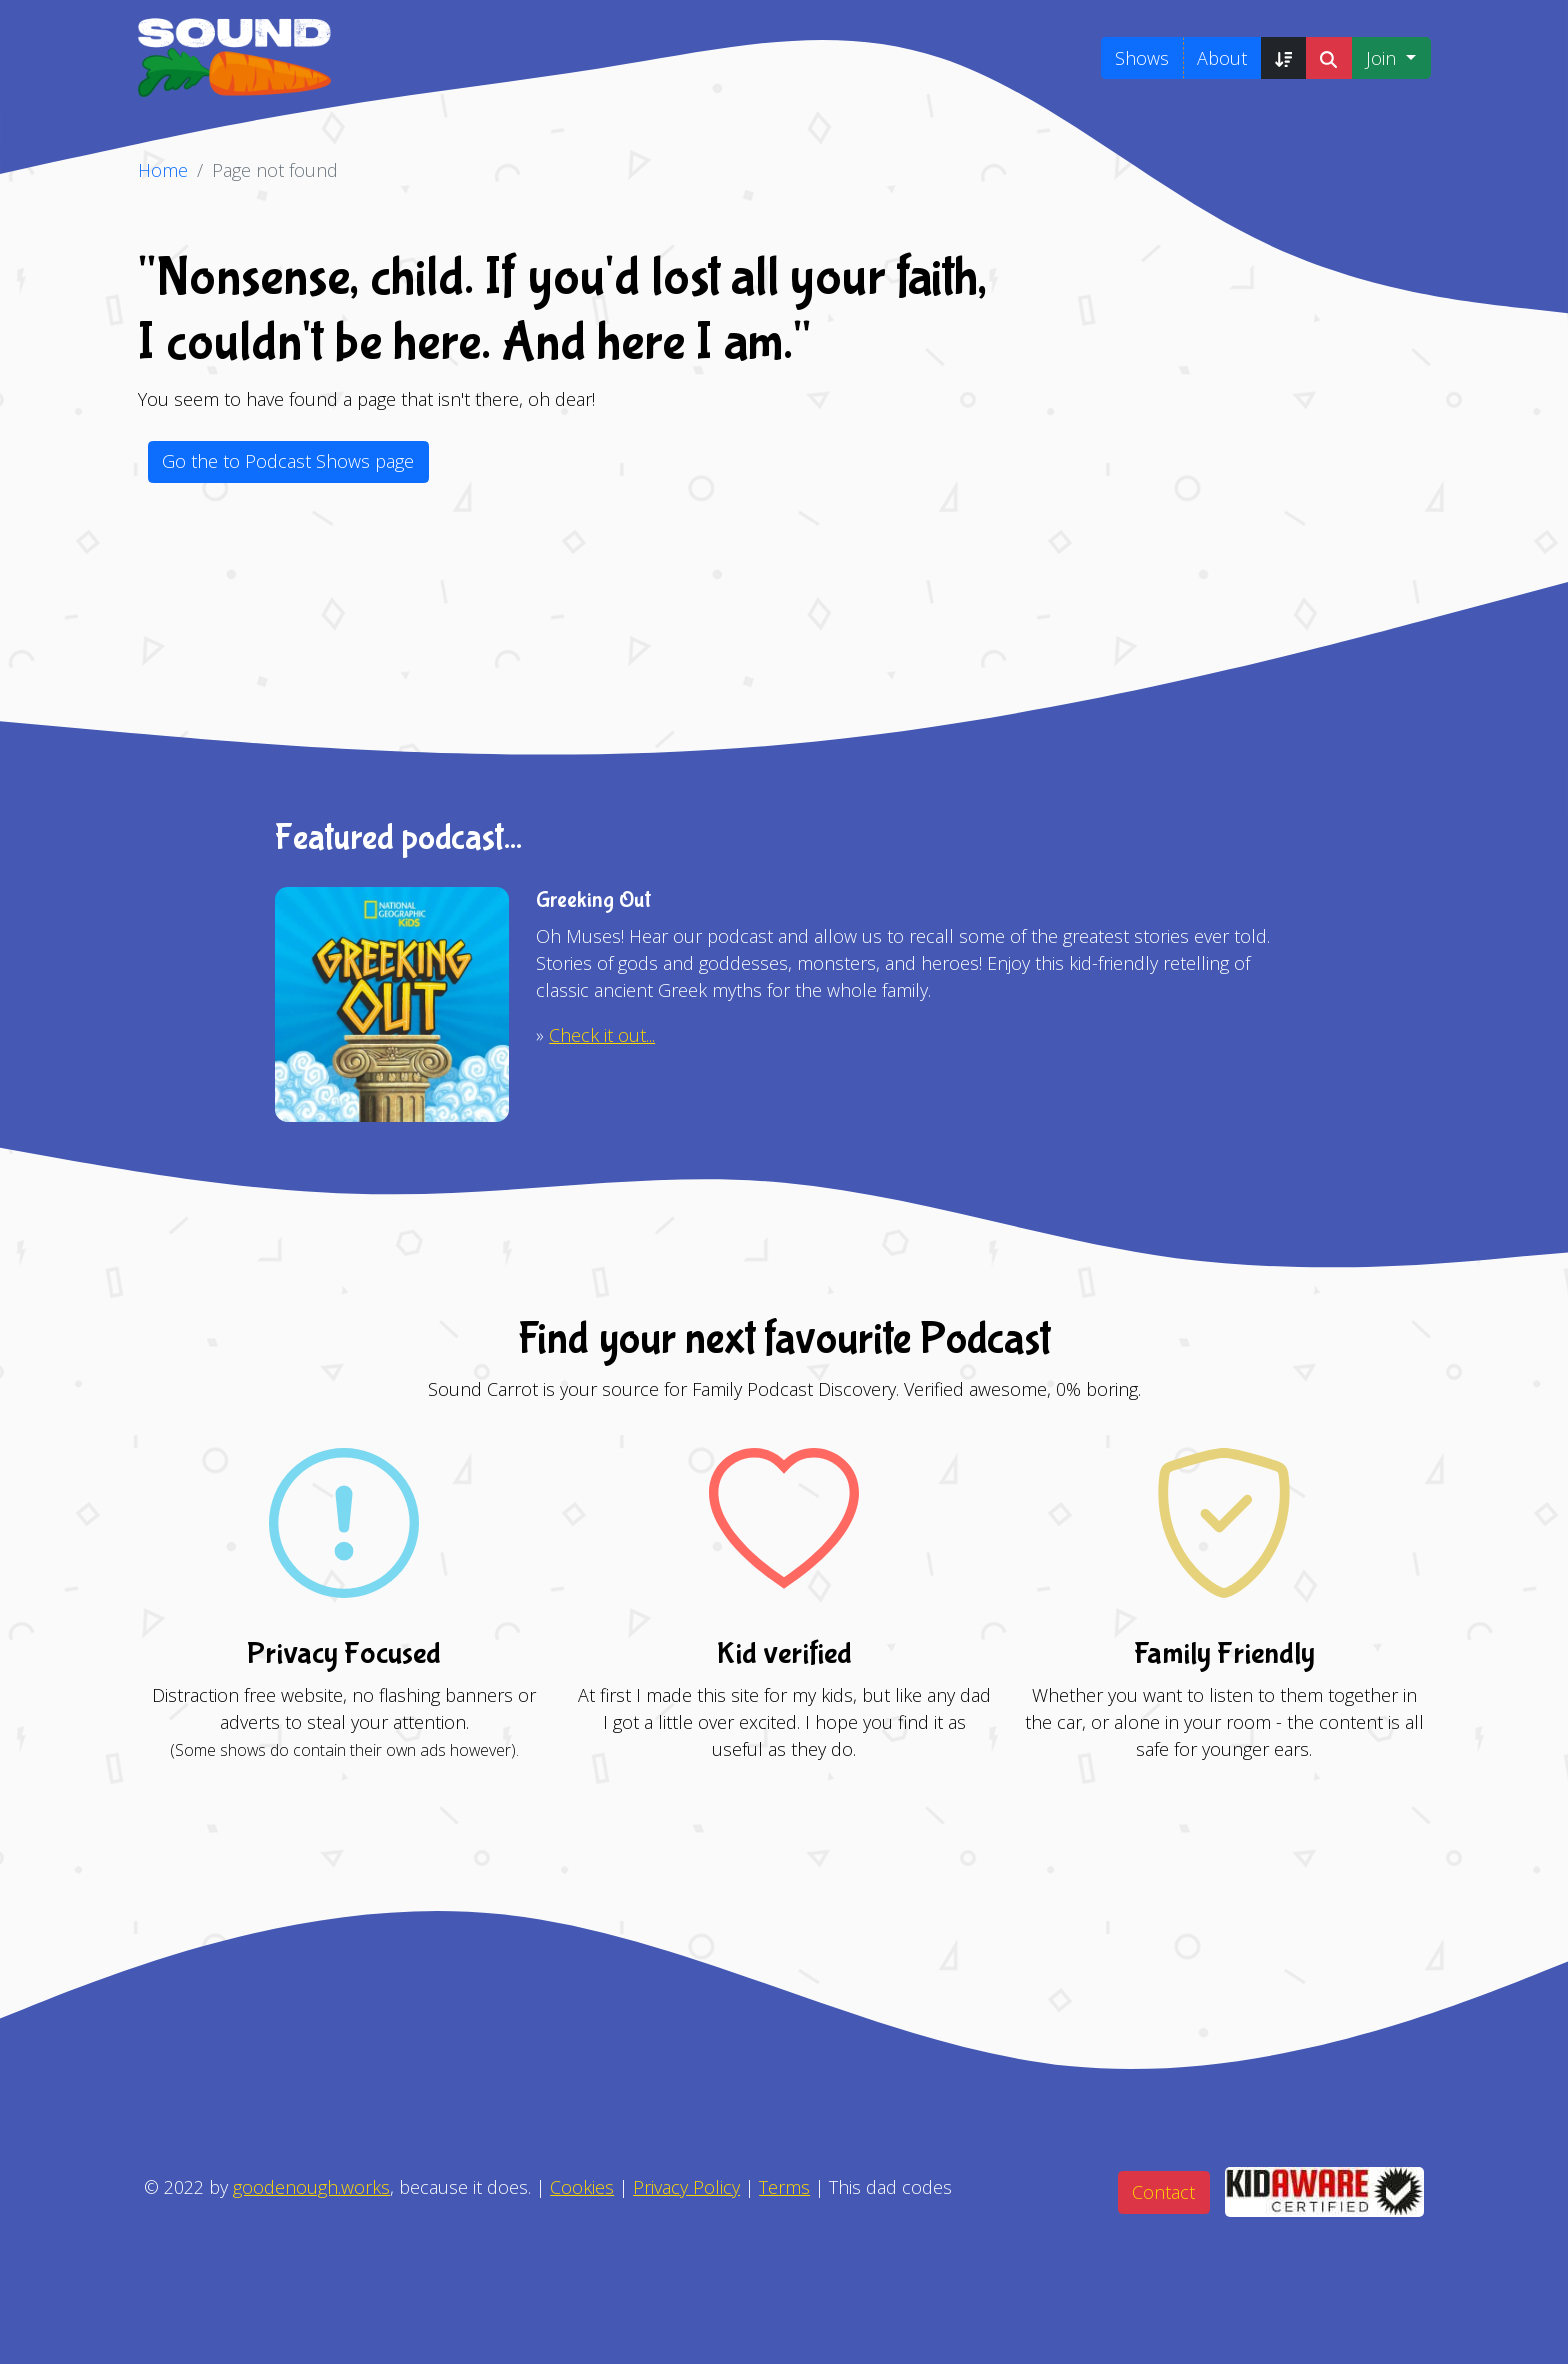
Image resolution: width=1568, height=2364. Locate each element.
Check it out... (602, 1035)
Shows (1142, 58)
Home (163, 170)
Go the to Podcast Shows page (288, 461)
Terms (784, 2187)
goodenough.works (311, 2187)
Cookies (582, 2187)
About (1222, 58)
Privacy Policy (686, 2187)
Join (1383, 58)
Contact (1163, 2192)
